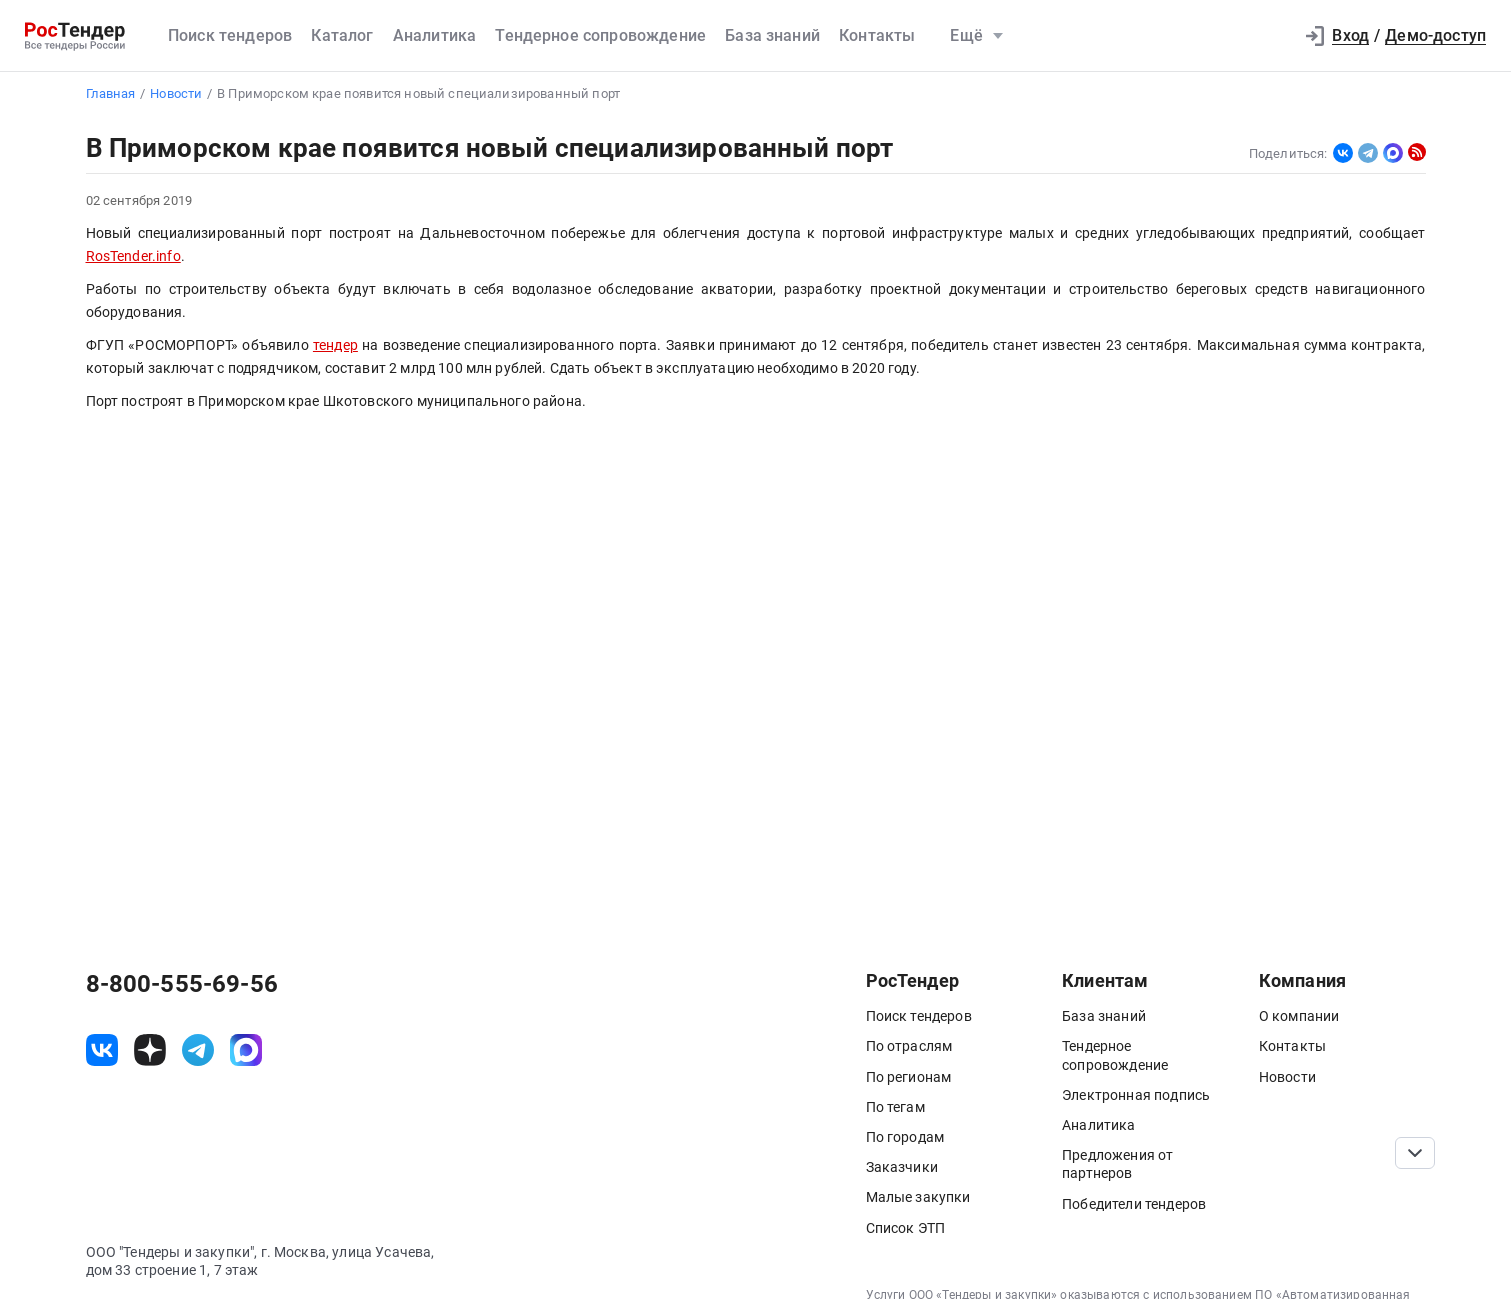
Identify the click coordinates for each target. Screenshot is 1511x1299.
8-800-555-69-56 (182, 984)
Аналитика (434, 35)
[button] (1268, 36)
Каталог (342, 35)
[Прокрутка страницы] (1415, 1153)
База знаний (772, 35)
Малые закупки (918, 1197)
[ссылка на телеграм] (198, 1050)
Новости (1287, 1077)
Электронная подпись (1136, 1095)
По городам (905, 1137)
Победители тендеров (1134, 1204)
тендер (335, 345)
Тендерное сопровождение (600, 35)
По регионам (909, 1077)
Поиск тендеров (230, 35)
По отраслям (909, 1046)
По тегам (895, 1107)
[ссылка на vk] (102, 1050)
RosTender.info (133, 256)
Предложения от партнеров (1117, 1164)
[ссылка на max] (246, 1050)
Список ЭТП (906, 1228)
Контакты (877, 35)
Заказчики (902, 1167)
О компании (1299, 1016)
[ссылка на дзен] (150, 1050)
